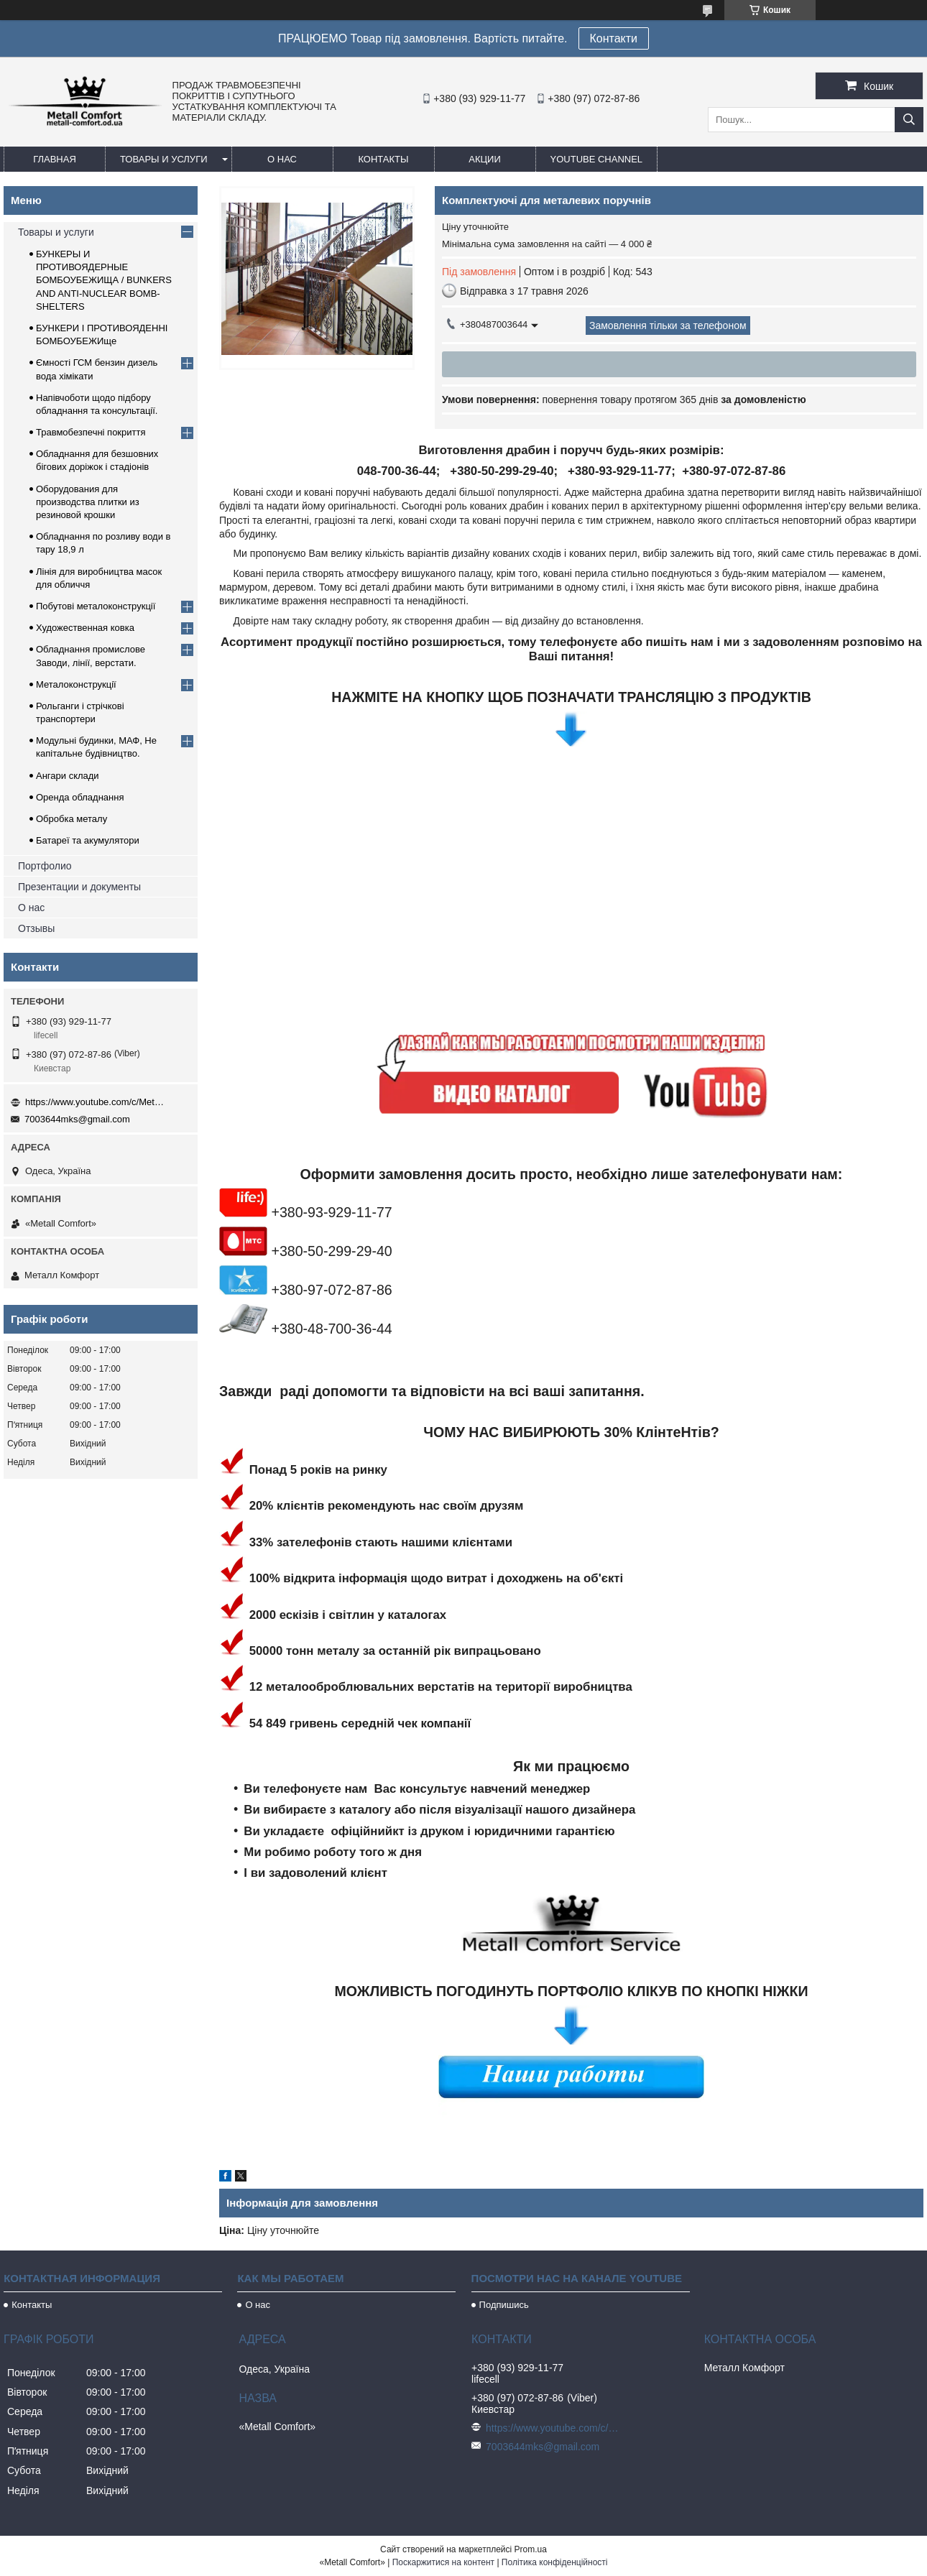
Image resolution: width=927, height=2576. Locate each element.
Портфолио (45, 866)
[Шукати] (909, 119)
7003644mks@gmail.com (77, 1119)
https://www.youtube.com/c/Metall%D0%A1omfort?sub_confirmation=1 (97, 1102)
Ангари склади (67, 775)
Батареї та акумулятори (87, 840)
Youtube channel (596, 159)
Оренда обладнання (80, 797)
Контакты (383, 159)
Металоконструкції (76, 684)
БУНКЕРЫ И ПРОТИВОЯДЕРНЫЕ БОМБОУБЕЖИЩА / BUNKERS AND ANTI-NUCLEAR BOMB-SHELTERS (104, 280)
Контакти (614, 38)
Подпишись (504, 2304)
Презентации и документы (79, 886)
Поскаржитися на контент (443, 2562)
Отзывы (36, 928)
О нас (282, 159)
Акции (485, 159)
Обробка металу (71, 818)
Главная (54, 159)
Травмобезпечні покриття (91, 432)
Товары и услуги (164, 159)
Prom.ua (531, 2549)
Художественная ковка (85, 627)
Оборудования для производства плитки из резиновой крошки (87, 502)
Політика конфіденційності (555, 2562)
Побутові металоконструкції (95, 606)
